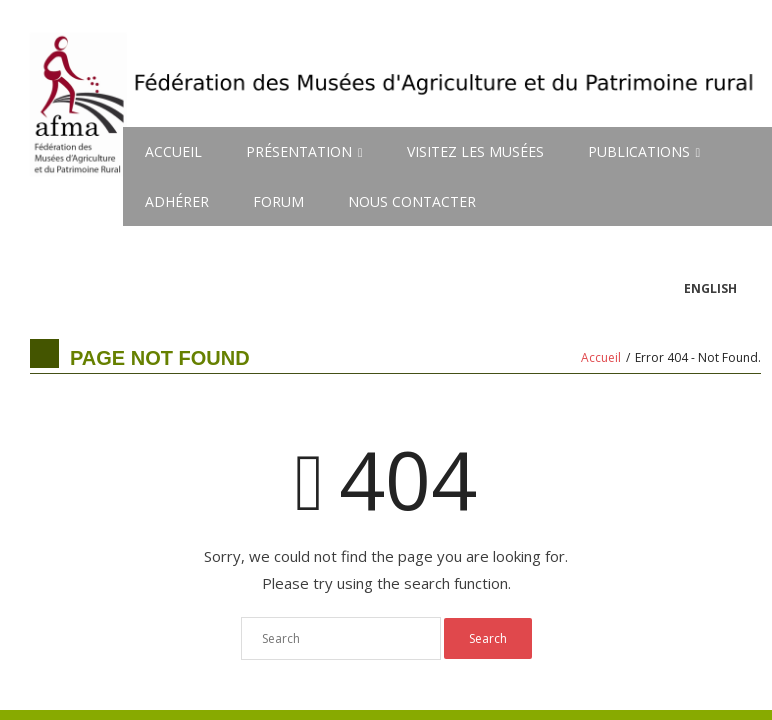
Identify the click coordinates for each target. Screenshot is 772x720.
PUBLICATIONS (639, 151)
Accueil (601, 357)
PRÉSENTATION (299, 151)
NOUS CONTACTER (412, 201)
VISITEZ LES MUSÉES (475, 151)
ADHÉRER (177, 201)
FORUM (278, 201)
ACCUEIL (173, 151)
